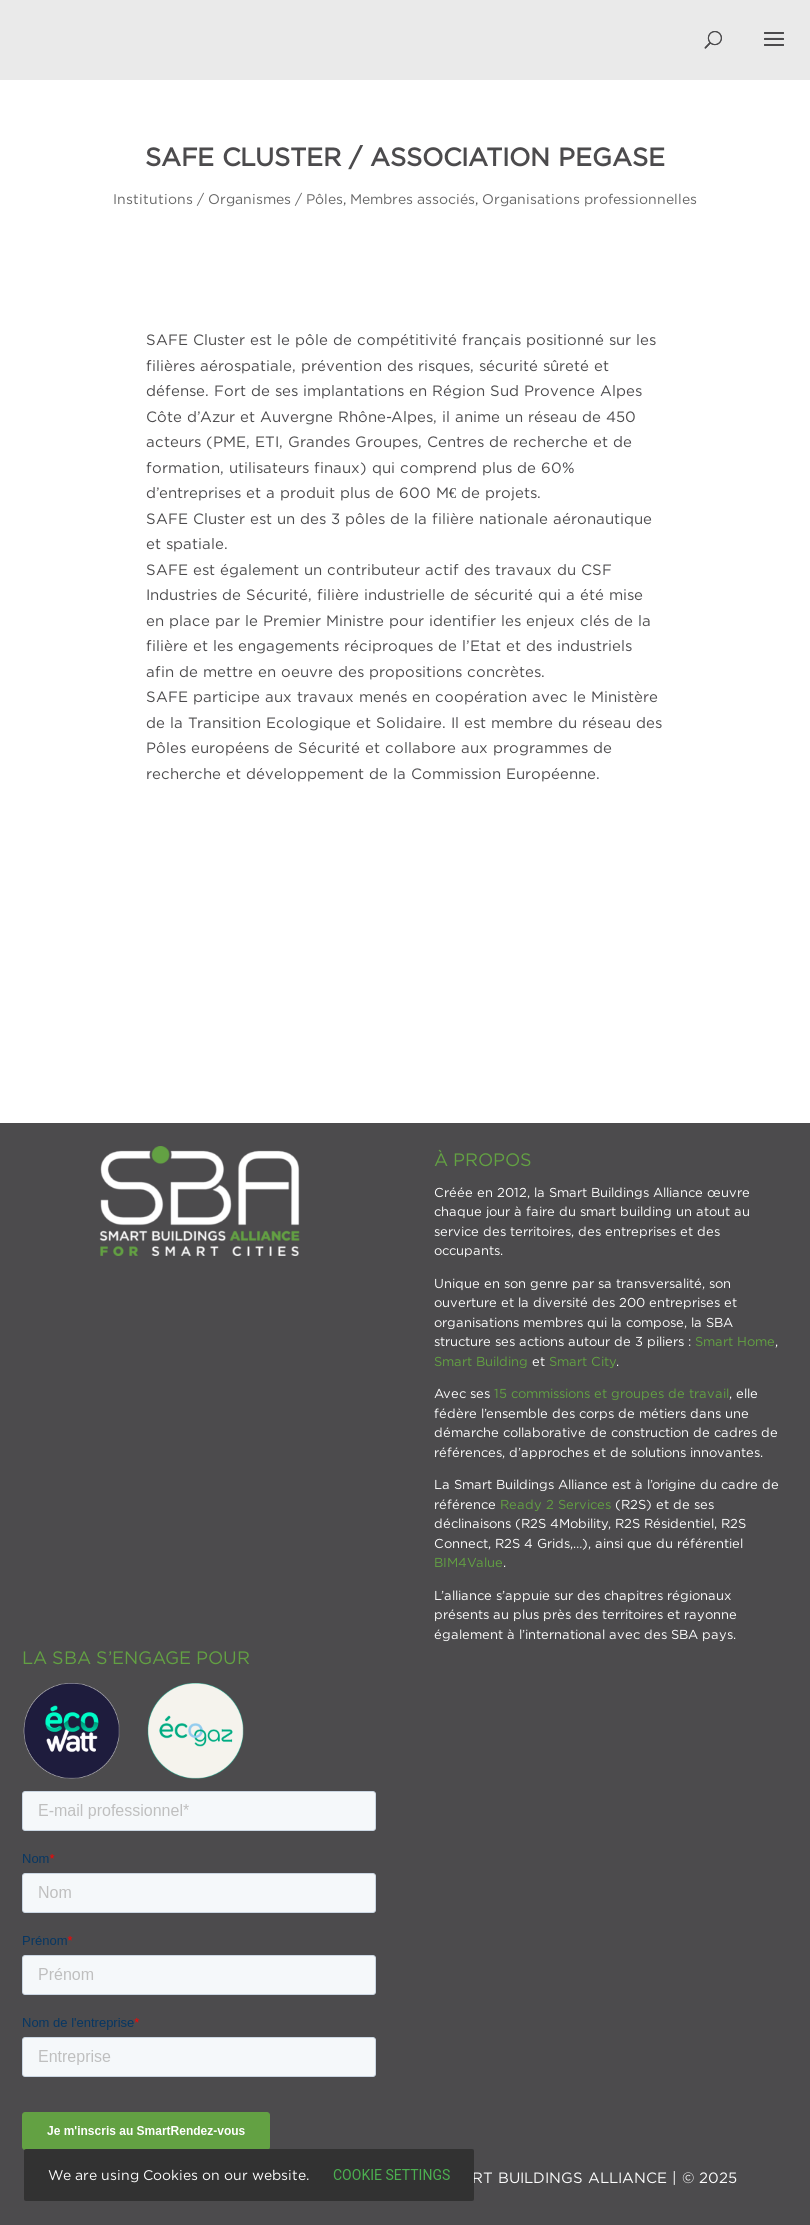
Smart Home (735, 1341)
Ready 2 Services (555, 1504)
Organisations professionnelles (589, 198)
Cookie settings (391, 2175)
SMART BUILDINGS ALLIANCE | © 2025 (587, 2177)
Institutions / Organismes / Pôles (228, 198)
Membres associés (412, 198)
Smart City (582, 1361)
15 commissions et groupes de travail (611, 1393)
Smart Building (481, 1361)
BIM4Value (468, 1562)
